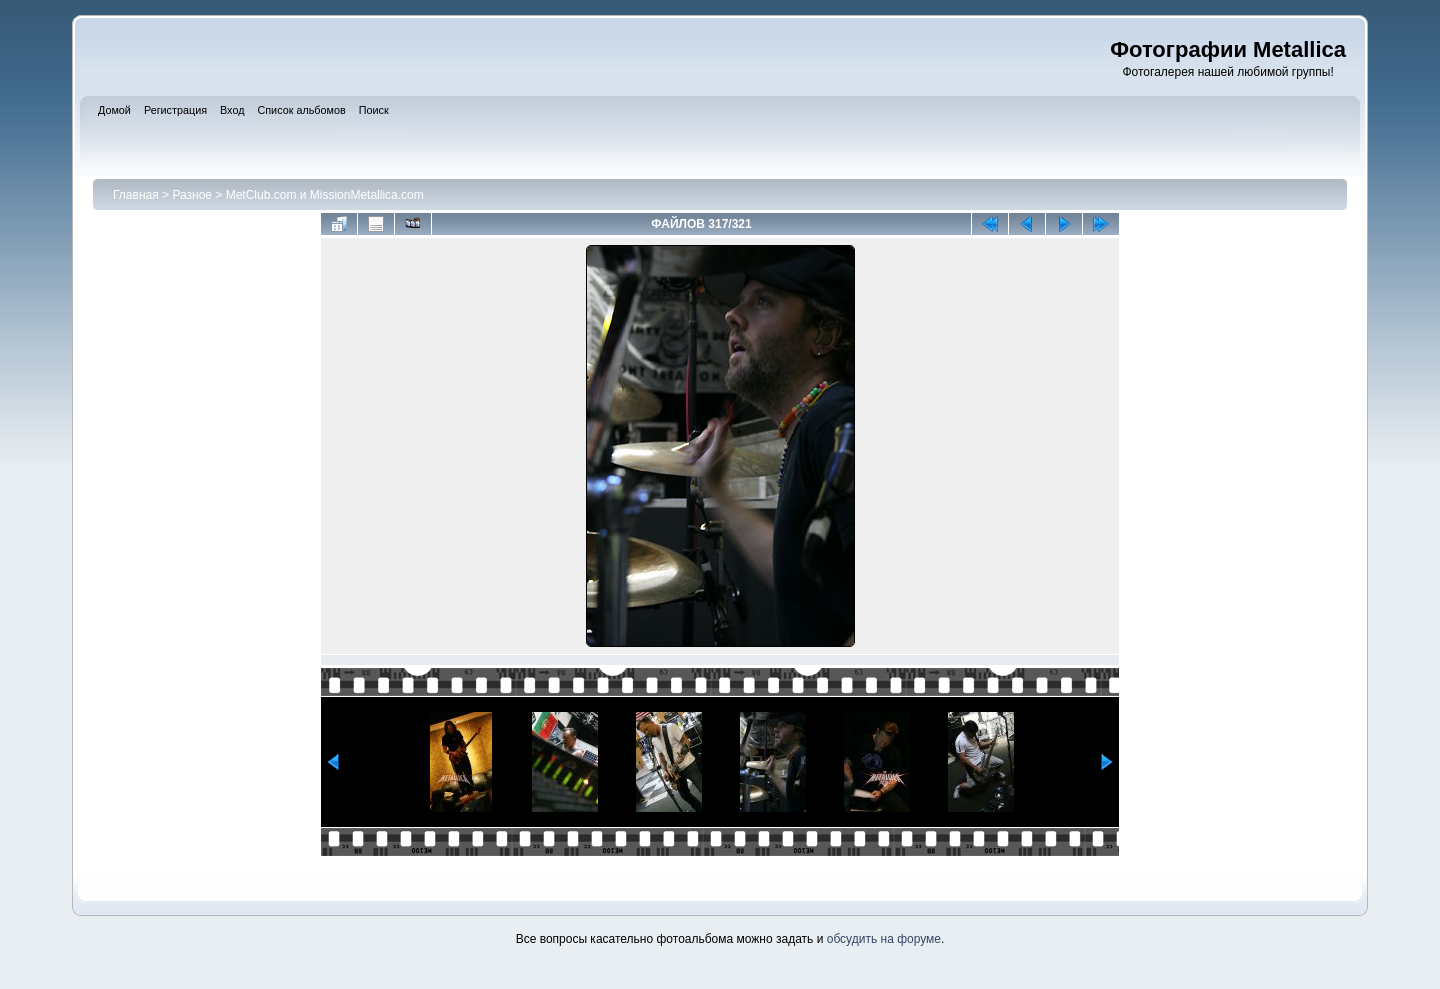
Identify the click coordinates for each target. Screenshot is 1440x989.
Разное (192, 195)
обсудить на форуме (884, 939)
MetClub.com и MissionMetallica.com (325, 195)
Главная (136, 195)
